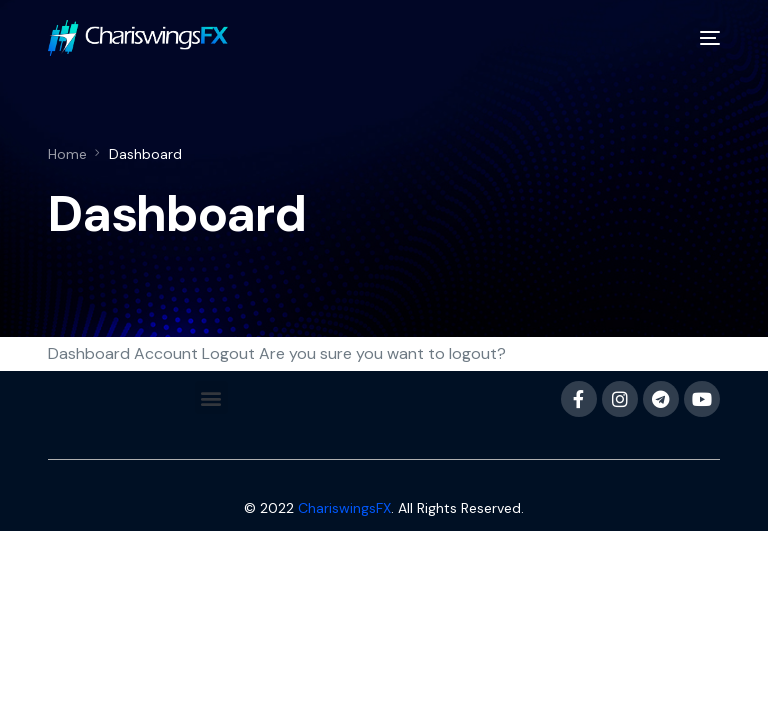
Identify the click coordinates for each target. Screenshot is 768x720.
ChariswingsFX (344, 508)
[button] (211, 397)
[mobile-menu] (702, 38)
